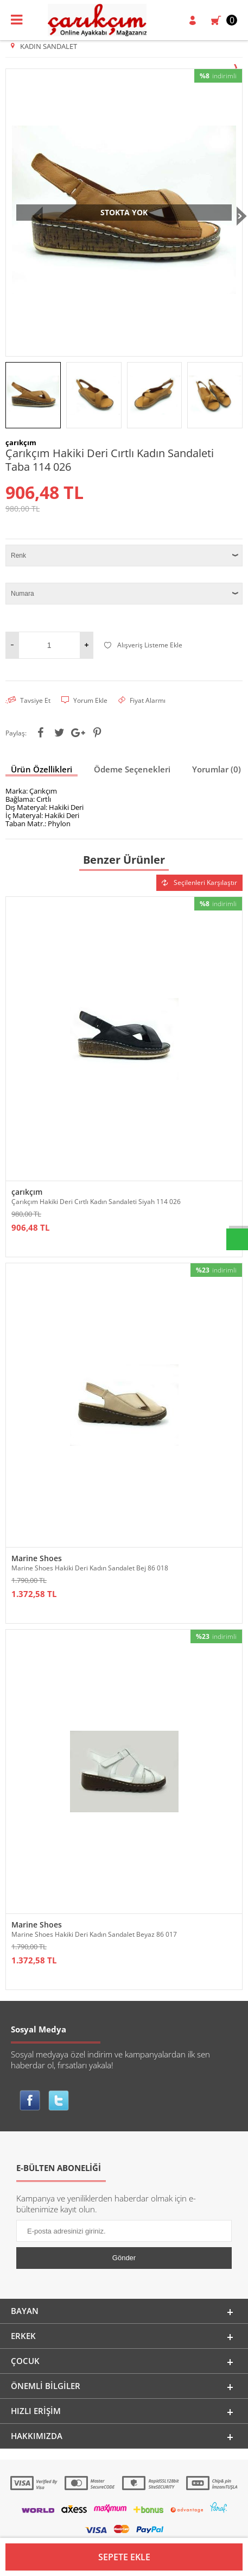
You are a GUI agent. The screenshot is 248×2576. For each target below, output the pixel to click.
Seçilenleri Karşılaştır (199, 948)
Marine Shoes (36, 1624)
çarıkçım (26, 1258)
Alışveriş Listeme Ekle (143, 711)
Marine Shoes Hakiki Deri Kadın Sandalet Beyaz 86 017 (94, 2001)
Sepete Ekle (124, 2557)
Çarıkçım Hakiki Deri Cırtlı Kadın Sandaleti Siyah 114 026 (96, 1268)
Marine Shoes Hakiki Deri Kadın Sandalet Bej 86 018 (89, 1634)
